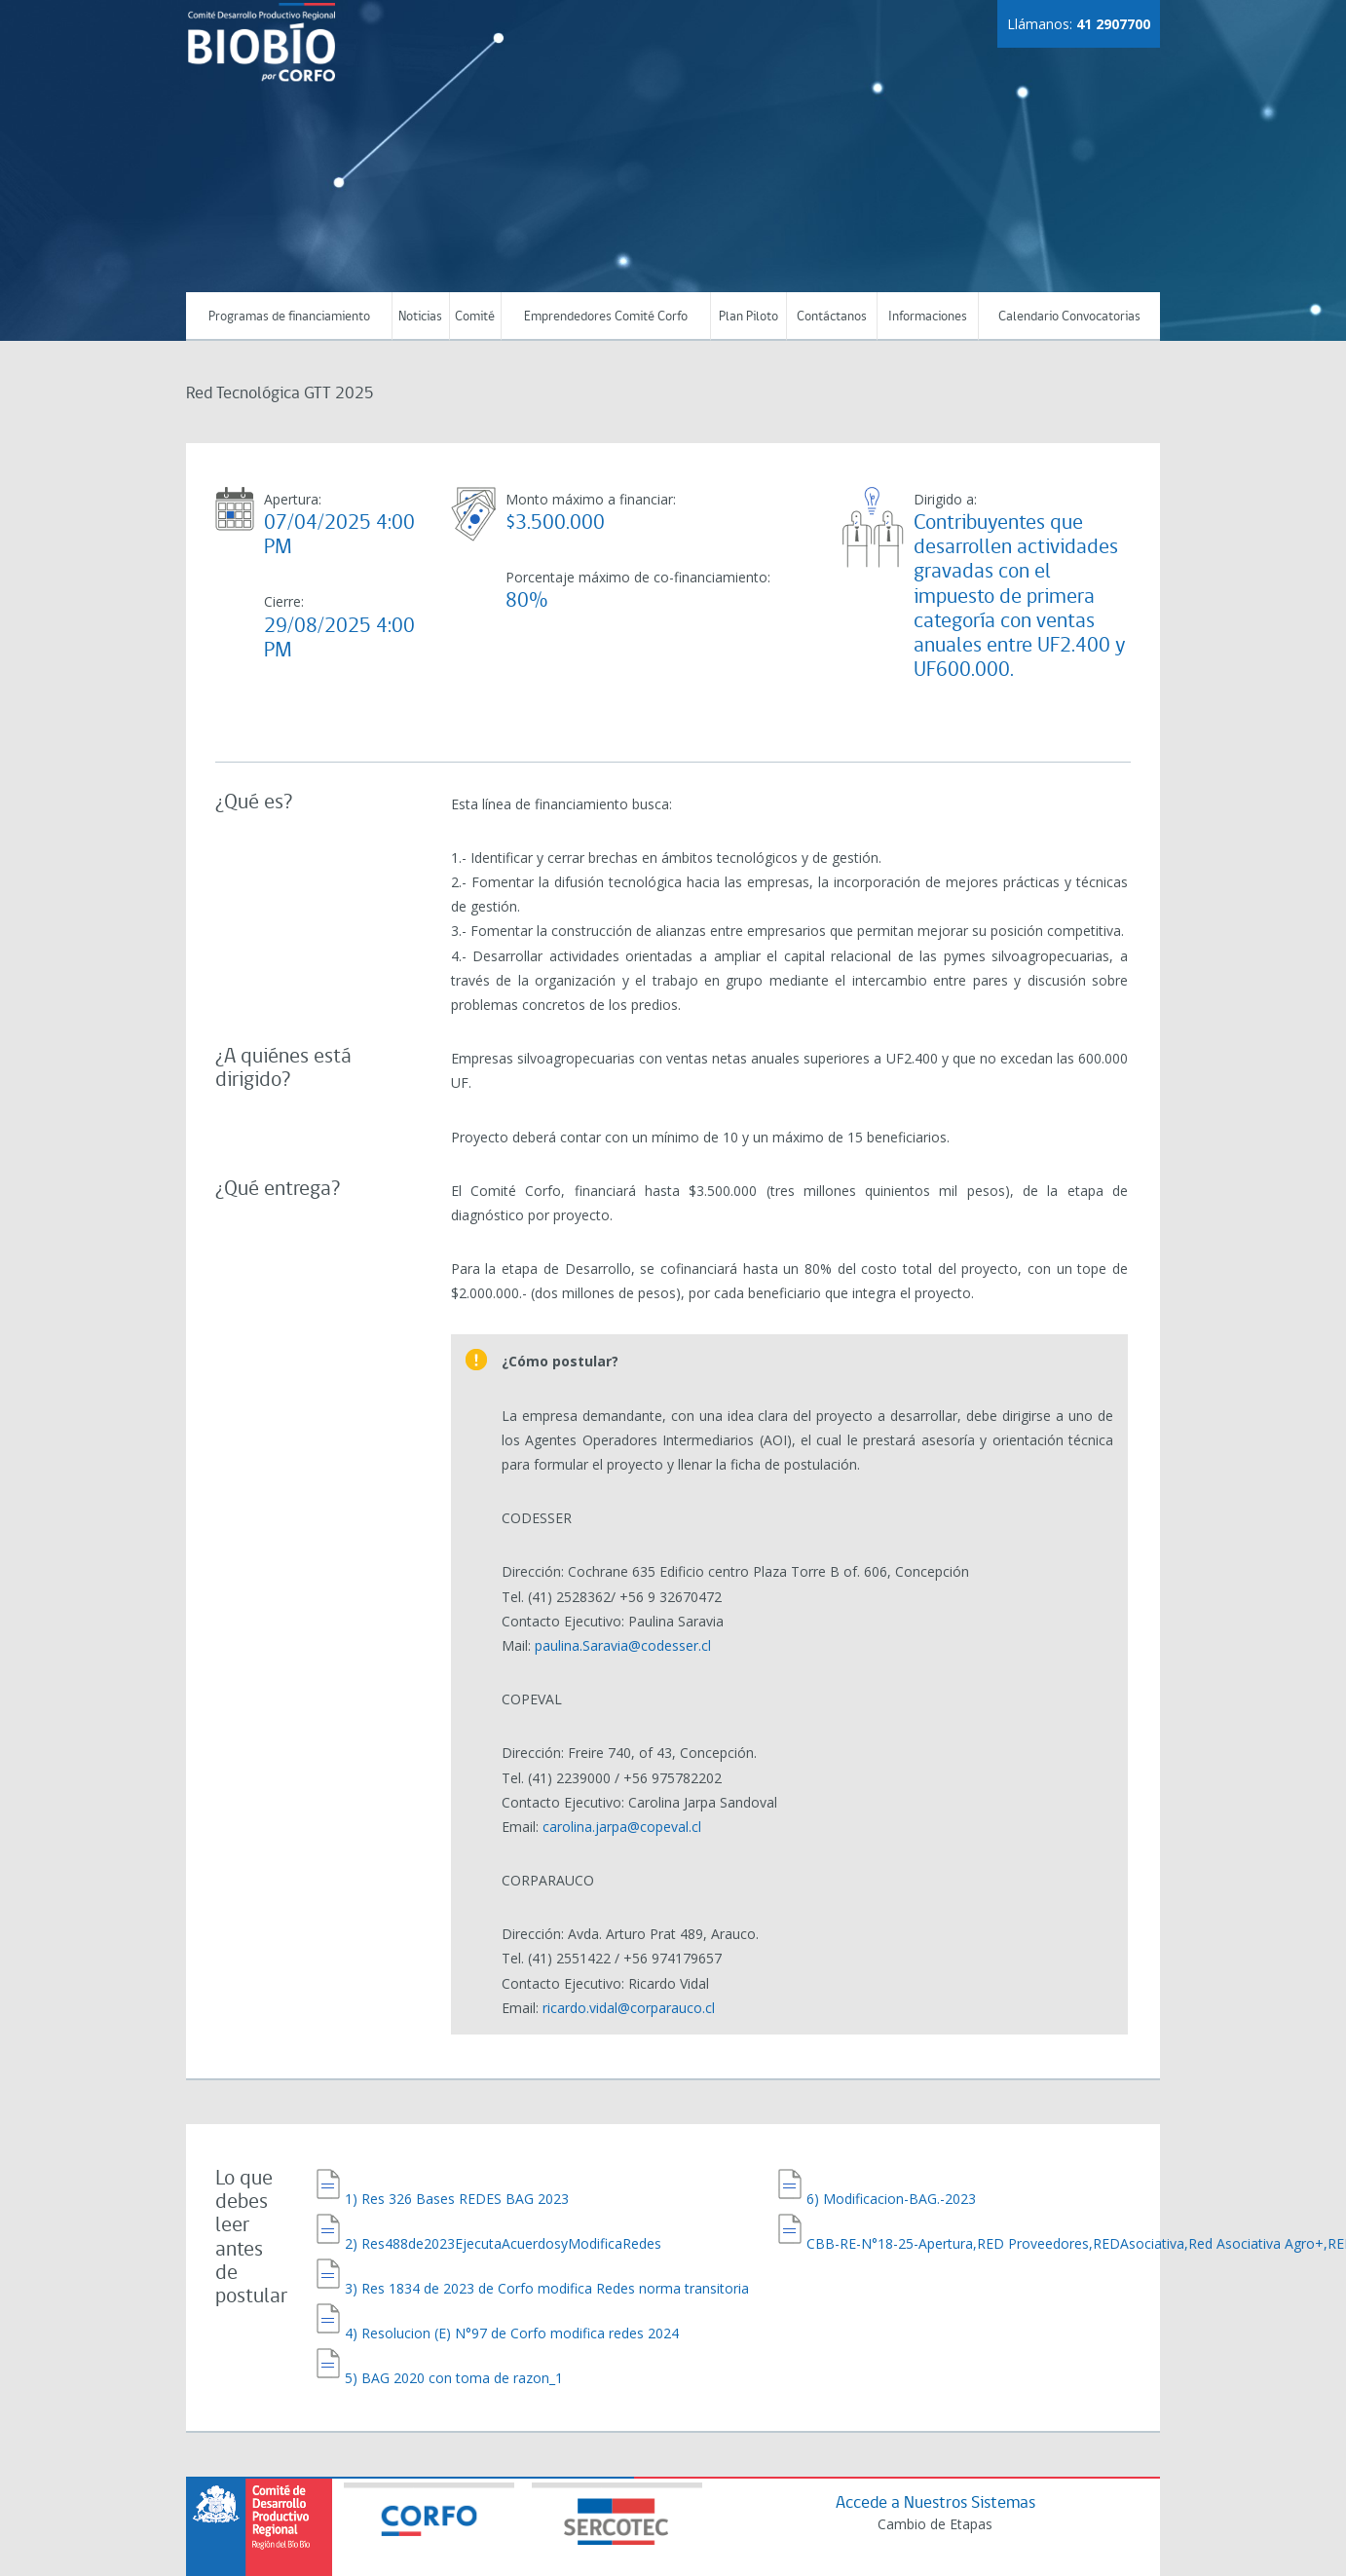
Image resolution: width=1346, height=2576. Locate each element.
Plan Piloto (748, 317)
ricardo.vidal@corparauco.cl (628, 2007)
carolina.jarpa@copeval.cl (621, 1826)
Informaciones (927, 317)
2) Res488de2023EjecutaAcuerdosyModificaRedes (503, 2218)
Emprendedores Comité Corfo (606, 317)
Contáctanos (832, 317)
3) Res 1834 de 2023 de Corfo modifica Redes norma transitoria (547, 2253)
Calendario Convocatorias (1069, 317)
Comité (475, 317)
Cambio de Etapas (931, 2475)
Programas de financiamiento (289, 317)
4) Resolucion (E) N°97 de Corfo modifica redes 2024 (512, 2288)
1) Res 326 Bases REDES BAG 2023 (457, 2183)
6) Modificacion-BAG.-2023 (891, 2183)
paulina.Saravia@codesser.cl (623, 1645)
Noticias (420, 317)
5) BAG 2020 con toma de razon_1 (454, 2323)
